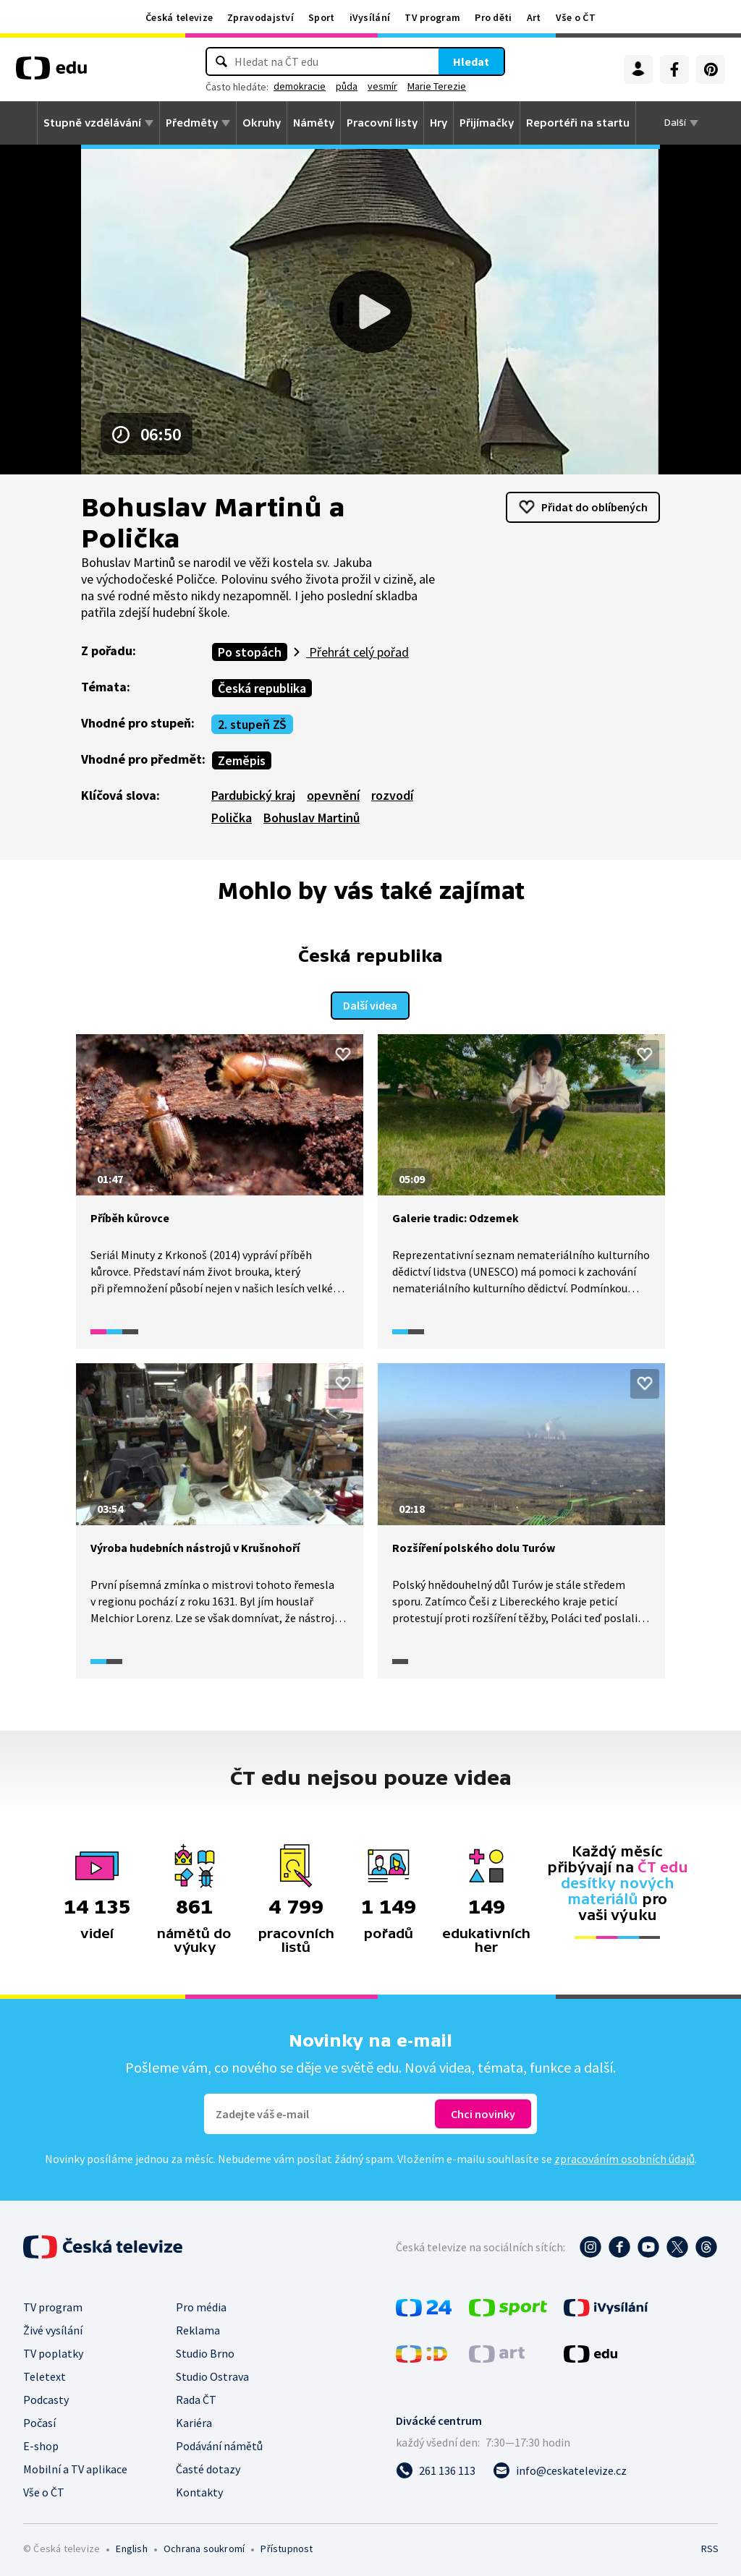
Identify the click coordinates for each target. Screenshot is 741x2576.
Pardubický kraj (253, 795)
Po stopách (249, 652)
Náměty (313, 123)
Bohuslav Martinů (311, 817)
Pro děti (493, 17)
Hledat (471, 61)
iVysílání (370, 17)
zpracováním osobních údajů (624, 2156)
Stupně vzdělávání (92, 123)
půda (346, 86)
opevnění (333, 795)
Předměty (192, 123)
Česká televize (179, 17)
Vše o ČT (576, 17)
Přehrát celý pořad (357, 652)
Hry (438, 123)
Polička (231, 817)
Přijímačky (487, 123)
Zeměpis (242, 760)
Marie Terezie (436, 86)
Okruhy (261, 123)
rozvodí (392, 795)
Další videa (370, 1003)
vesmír (382, 86)
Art (534, 17)
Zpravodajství (260, 17)
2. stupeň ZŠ (252, 724)
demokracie (300, 86)
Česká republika (262, 688)
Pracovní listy (382, 123)
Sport (321, 17)
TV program (432, 17)
